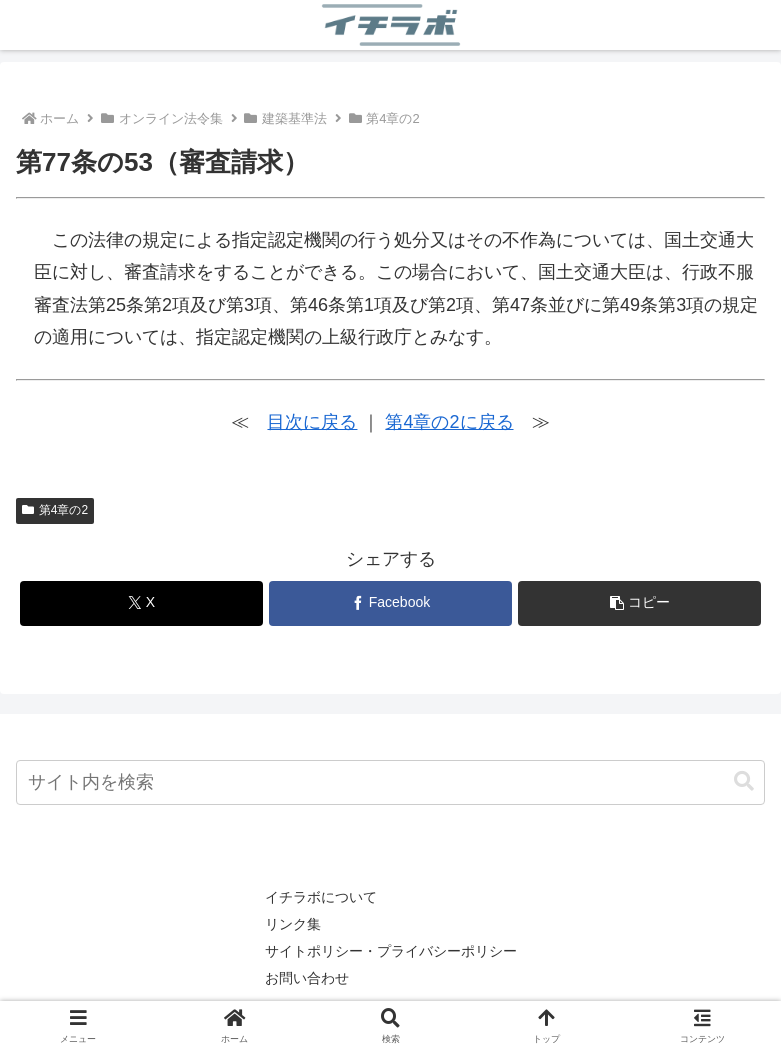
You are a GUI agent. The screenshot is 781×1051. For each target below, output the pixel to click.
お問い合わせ (307, 978)
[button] (639, 603)
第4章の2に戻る (449, 422)
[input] (390, 782)
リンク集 (293, 924)
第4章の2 (55, 510)
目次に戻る (312, 422)
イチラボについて (321, 897)
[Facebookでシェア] (390, 603)
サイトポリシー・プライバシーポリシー (391, 951)
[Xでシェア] (141, 603)
